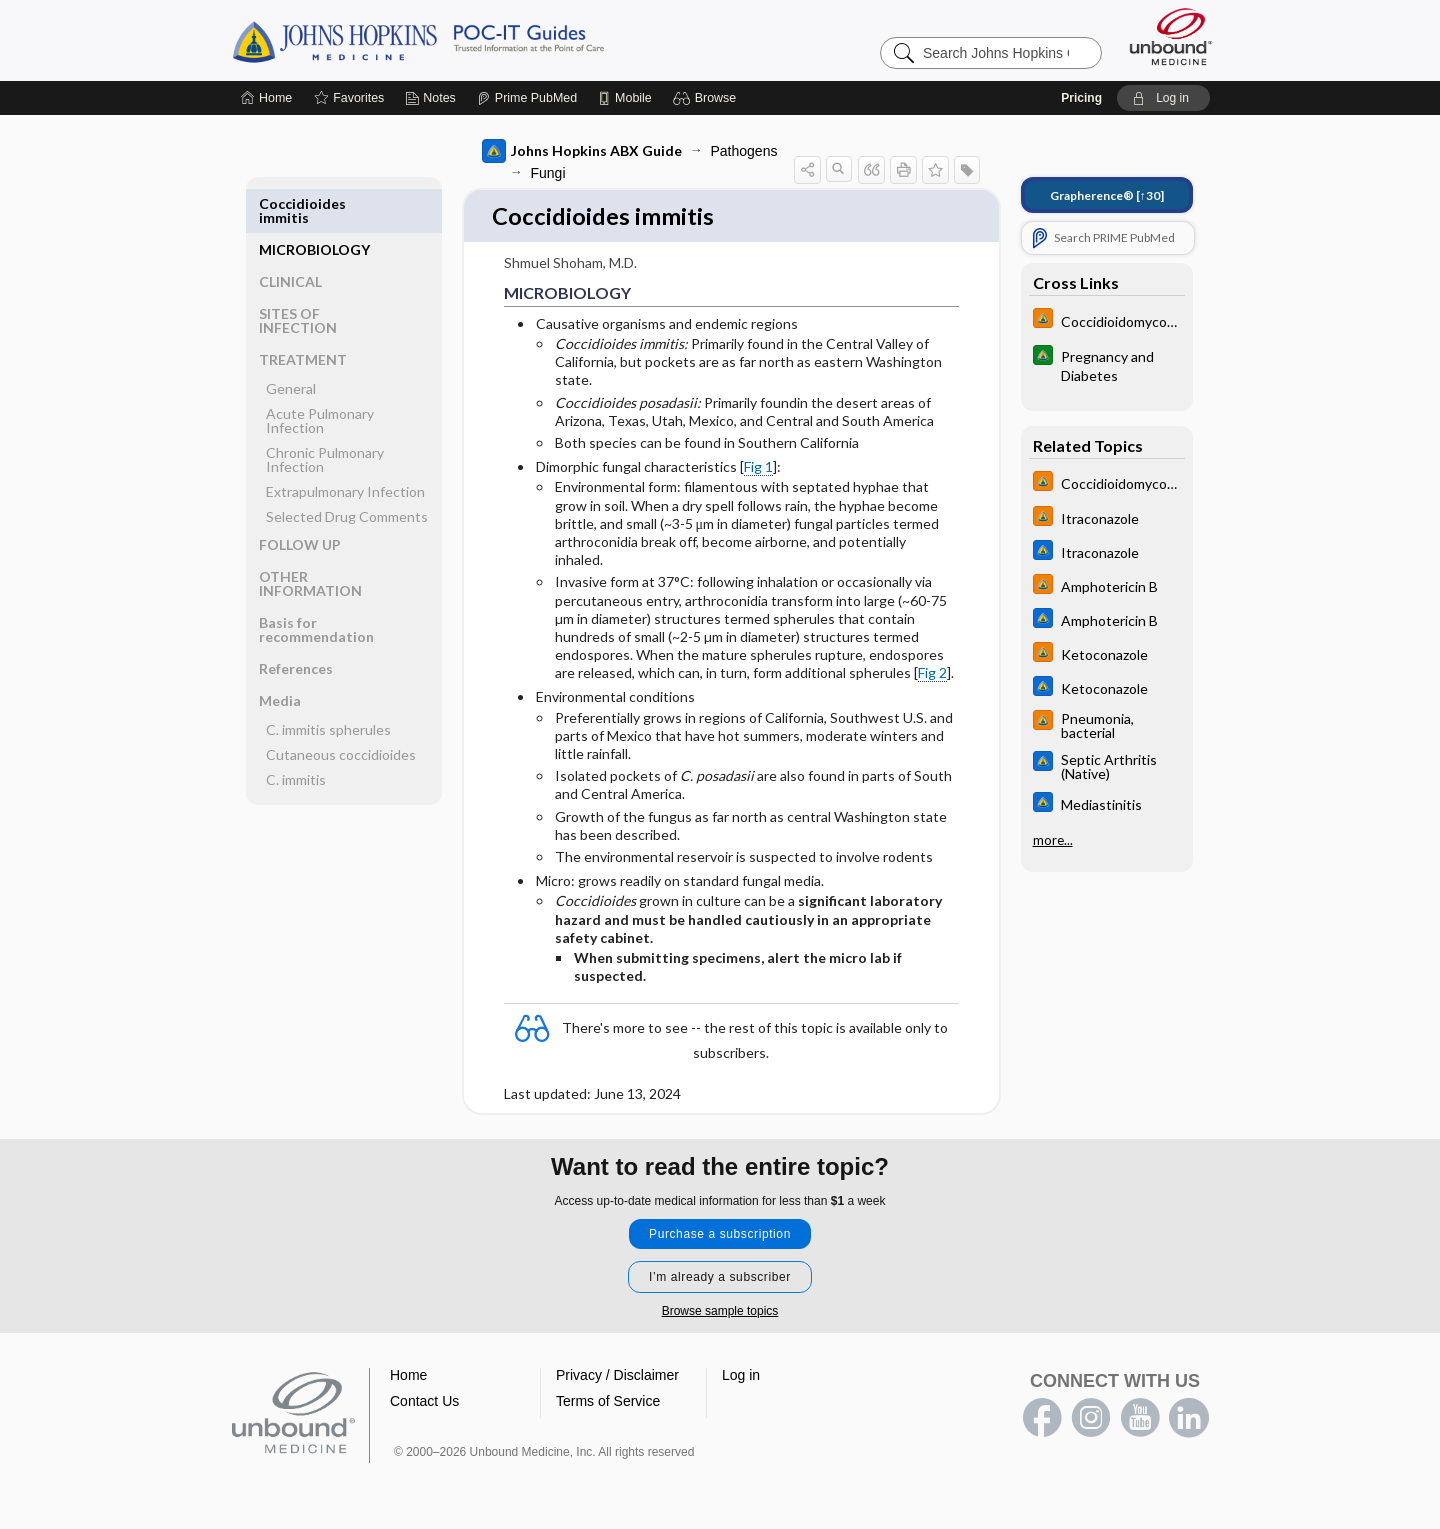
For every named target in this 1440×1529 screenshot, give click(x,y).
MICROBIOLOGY (314, 203)
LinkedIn (1189, 1419)
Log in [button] (741, 1376)
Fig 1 (758, 468)
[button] (707, 98)
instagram (1091, 1419)
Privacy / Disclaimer (617, 1376)
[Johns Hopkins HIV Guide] (1107, 320)
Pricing (1081, 98)
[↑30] (1107, 195)
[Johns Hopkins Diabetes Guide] (1107, 365)
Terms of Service (608, 1402)
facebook (1042, 1419)
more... (1053, 840)
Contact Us (424, 1402)
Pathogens (744, 151)
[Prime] (527, 98)
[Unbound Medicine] (1171, 36)
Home (408, 1376)
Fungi (548, 173)
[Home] (266, 98)
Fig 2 (932, 674)
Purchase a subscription (720, 1235)
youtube (1140, 1419)
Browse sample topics (720, 1312)
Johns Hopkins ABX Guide (582, 151)
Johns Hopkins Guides (480, 40)
